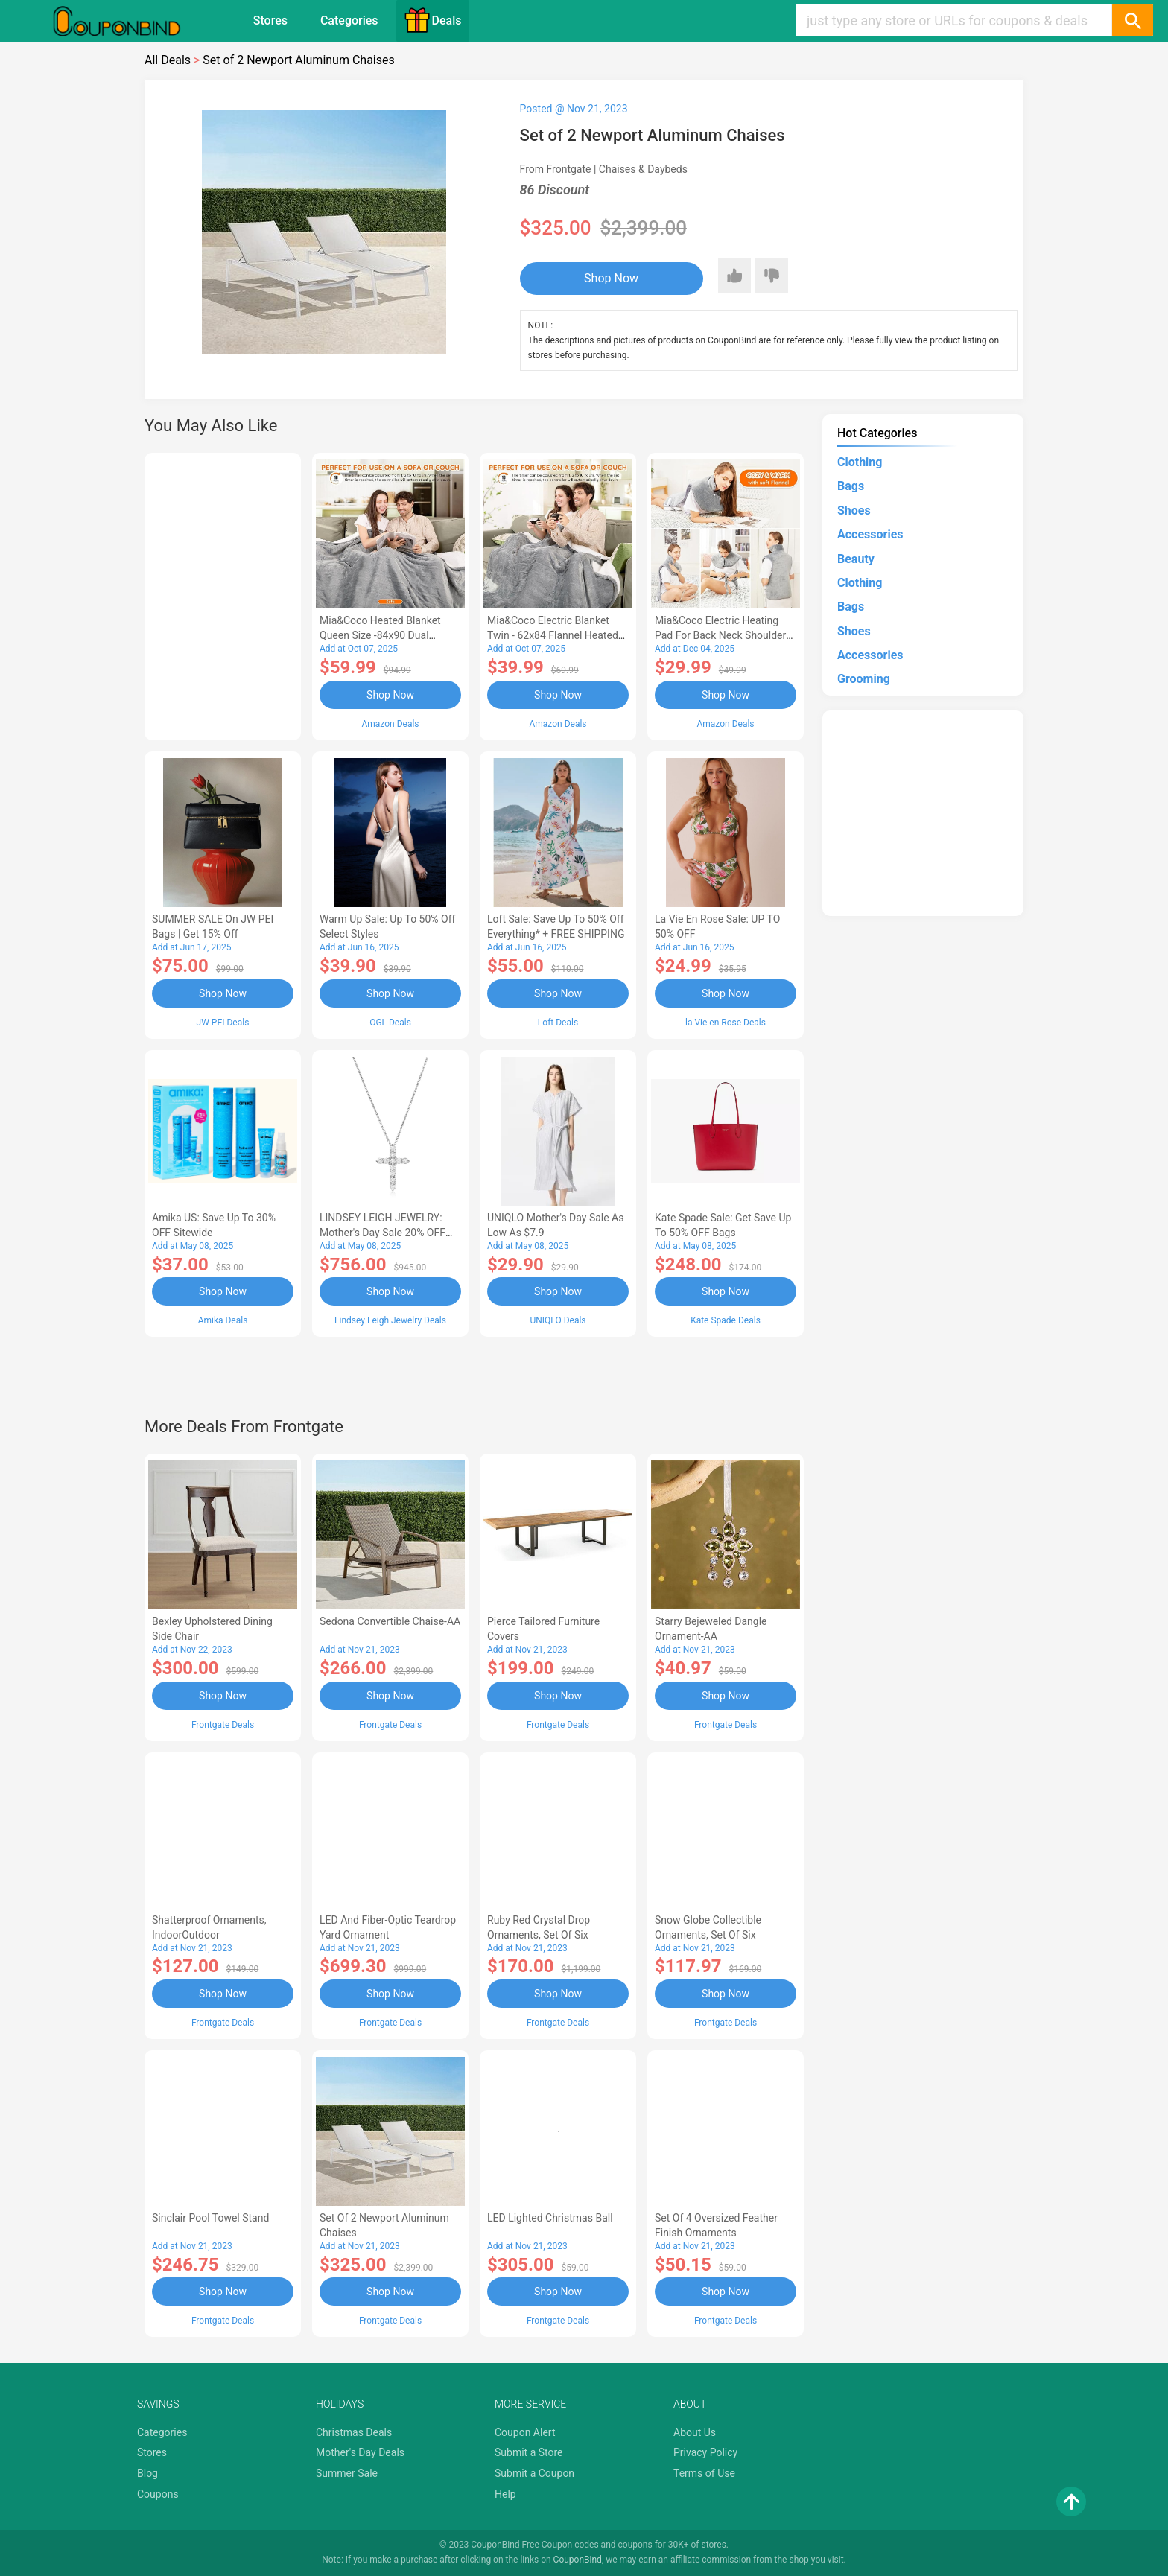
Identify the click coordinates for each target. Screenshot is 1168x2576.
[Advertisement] (222, 594)
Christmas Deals (354, 2432)
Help (505, 2494)
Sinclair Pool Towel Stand (210, 2218)
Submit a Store (529, 2452)
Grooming (863, 679)
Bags (850, 486)
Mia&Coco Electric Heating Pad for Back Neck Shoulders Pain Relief (723, 635)
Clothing (859, 462)
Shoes (854, 510)
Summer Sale (347, 2473)
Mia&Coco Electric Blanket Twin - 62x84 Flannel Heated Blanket (552, 635)
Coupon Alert (525, 2432)
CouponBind (577, 2559)
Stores (270, 20)
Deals (433, 20)
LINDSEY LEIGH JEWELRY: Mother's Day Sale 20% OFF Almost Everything (382, 1232)
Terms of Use (704, 2473)
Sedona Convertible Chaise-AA (390, 1621)
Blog (147, 2473)
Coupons (158, 2494)
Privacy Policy (705, 2452)
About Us (694, 2432)
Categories (349, 20)
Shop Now (611, 278)
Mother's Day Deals (360, 2452)
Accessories (870, 534)
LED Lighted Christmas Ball (550, 2218)
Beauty (856, 559)
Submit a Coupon (534, 2473)
